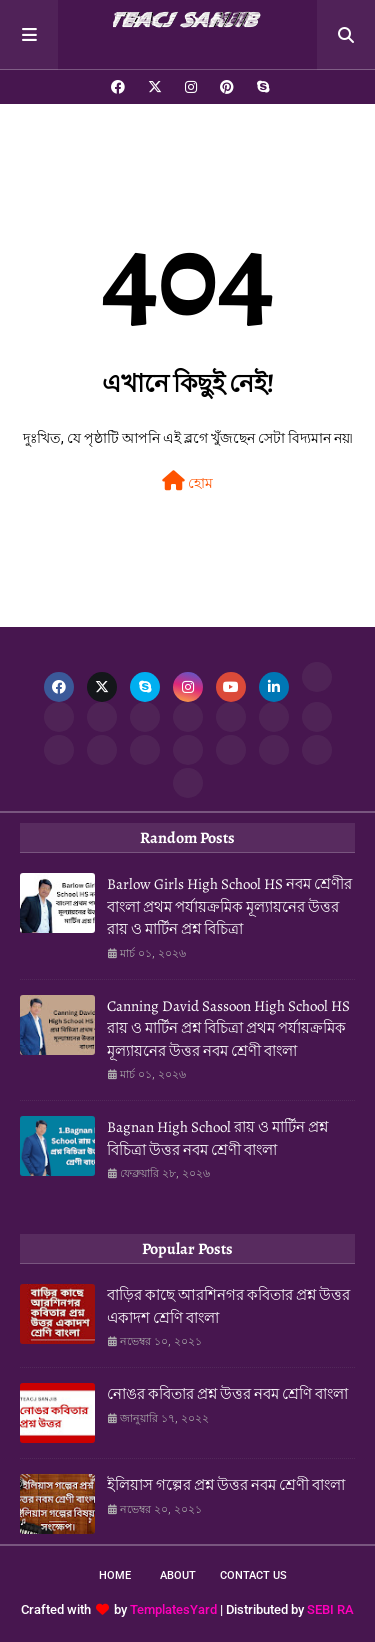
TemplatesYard (173, 1609)
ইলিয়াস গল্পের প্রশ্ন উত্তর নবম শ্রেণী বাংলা (226, 1485)
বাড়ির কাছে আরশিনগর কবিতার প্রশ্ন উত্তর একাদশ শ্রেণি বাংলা (228, 1306)
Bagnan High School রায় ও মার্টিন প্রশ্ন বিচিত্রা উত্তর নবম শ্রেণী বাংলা (217, 1138)
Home (115, 1575)
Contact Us (253, 1575)
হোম (187, 481)
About (178, 1575)
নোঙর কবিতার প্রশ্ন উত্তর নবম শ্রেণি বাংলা (227, 1394)
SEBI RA (330, 1609)
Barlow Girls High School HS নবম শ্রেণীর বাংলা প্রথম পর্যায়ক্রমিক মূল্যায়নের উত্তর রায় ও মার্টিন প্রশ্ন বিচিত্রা (229, 906)
